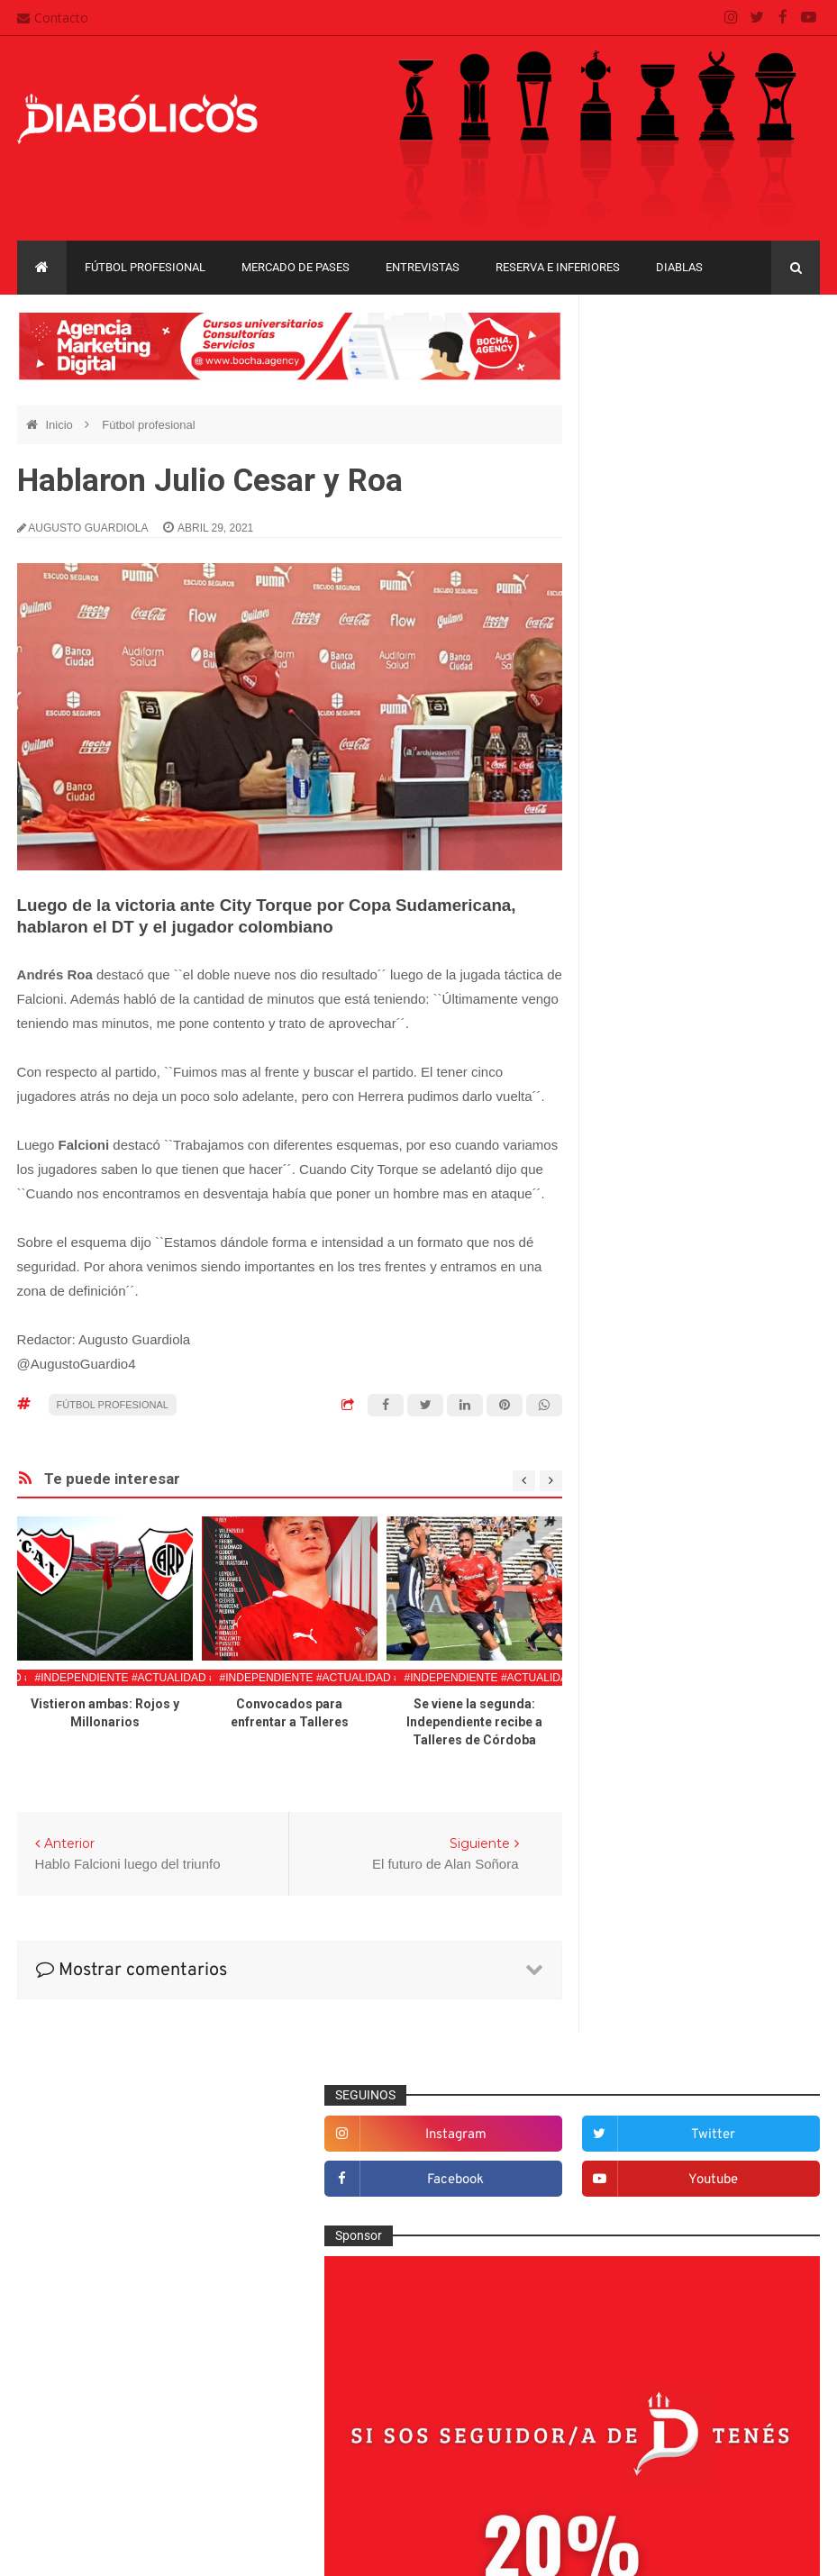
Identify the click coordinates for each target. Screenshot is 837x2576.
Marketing (639, 1638)
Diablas (679, 267)
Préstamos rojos (657, 1726)
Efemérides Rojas (662, 1431)
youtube (778, 418)
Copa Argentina (645, 1931)
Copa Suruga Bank (654, 1993)
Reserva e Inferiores (558, 267)
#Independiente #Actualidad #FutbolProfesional (185, 1677)
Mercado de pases (295, 267)
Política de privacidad (367, 2424)
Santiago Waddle (247, 2548)
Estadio (633, 1490)
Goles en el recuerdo (670, 1578)
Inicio (60, 425)
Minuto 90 (639, 1696)
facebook (661, 418)
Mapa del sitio (346, 2390)
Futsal (629, 1520)
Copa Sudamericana (658, 1963)
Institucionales (652, 1608)
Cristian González (137, 2548)
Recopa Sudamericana (664, 2087)
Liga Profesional (646, 2055)
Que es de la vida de (669, 1756)
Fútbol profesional (145, 267)
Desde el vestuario (664, 1372)
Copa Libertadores (755, 1931)
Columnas (640, 1313)
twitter (778, 373)
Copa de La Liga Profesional (679, 2025)
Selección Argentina (667, 1844)
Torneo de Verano (652, 2118)
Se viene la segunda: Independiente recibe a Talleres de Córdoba (474, 1722)
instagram (661, 373)
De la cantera (649, 1342)
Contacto (52, 17)
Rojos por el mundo (666, 1814)
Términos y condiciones (373, 2460)
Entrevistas (422, 267)
